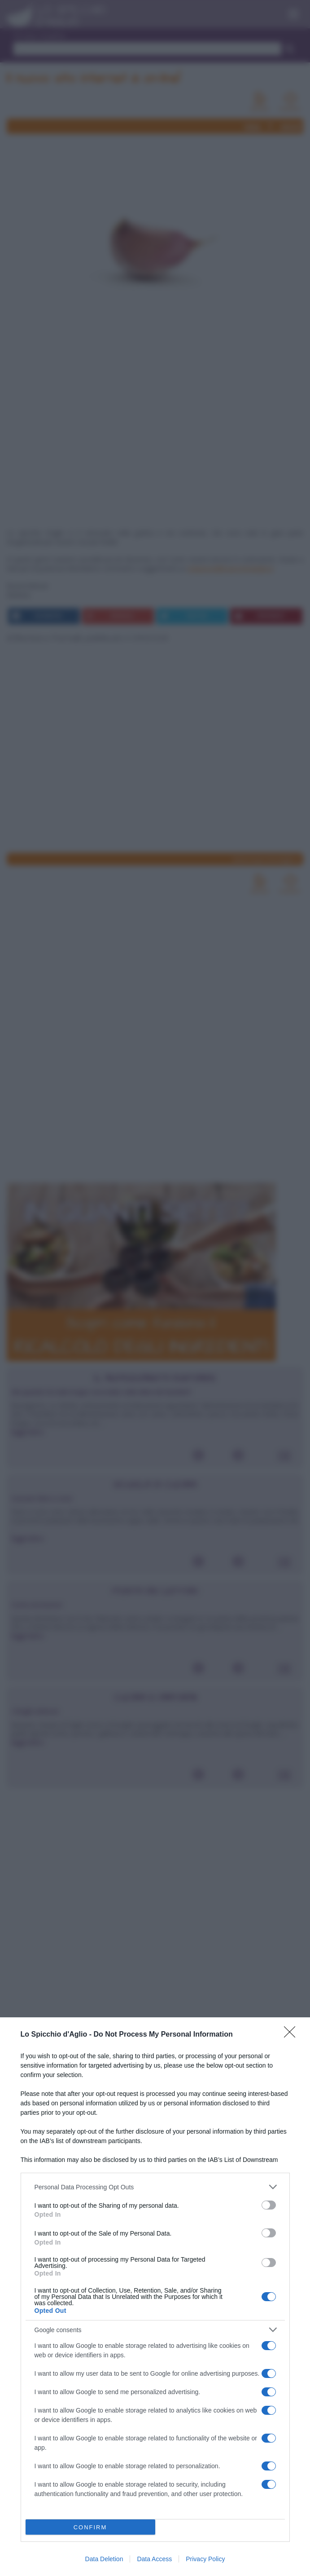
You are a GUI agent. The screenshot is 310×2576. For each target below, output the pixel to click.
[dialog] (155, 2296)
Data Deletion (104, 2559)
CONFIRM (90, 2527)
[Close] (292, 2034)
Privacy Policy (205, 2559)
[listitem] (155, 2187)
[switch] (269, 2205)
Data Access (154, 2559)
